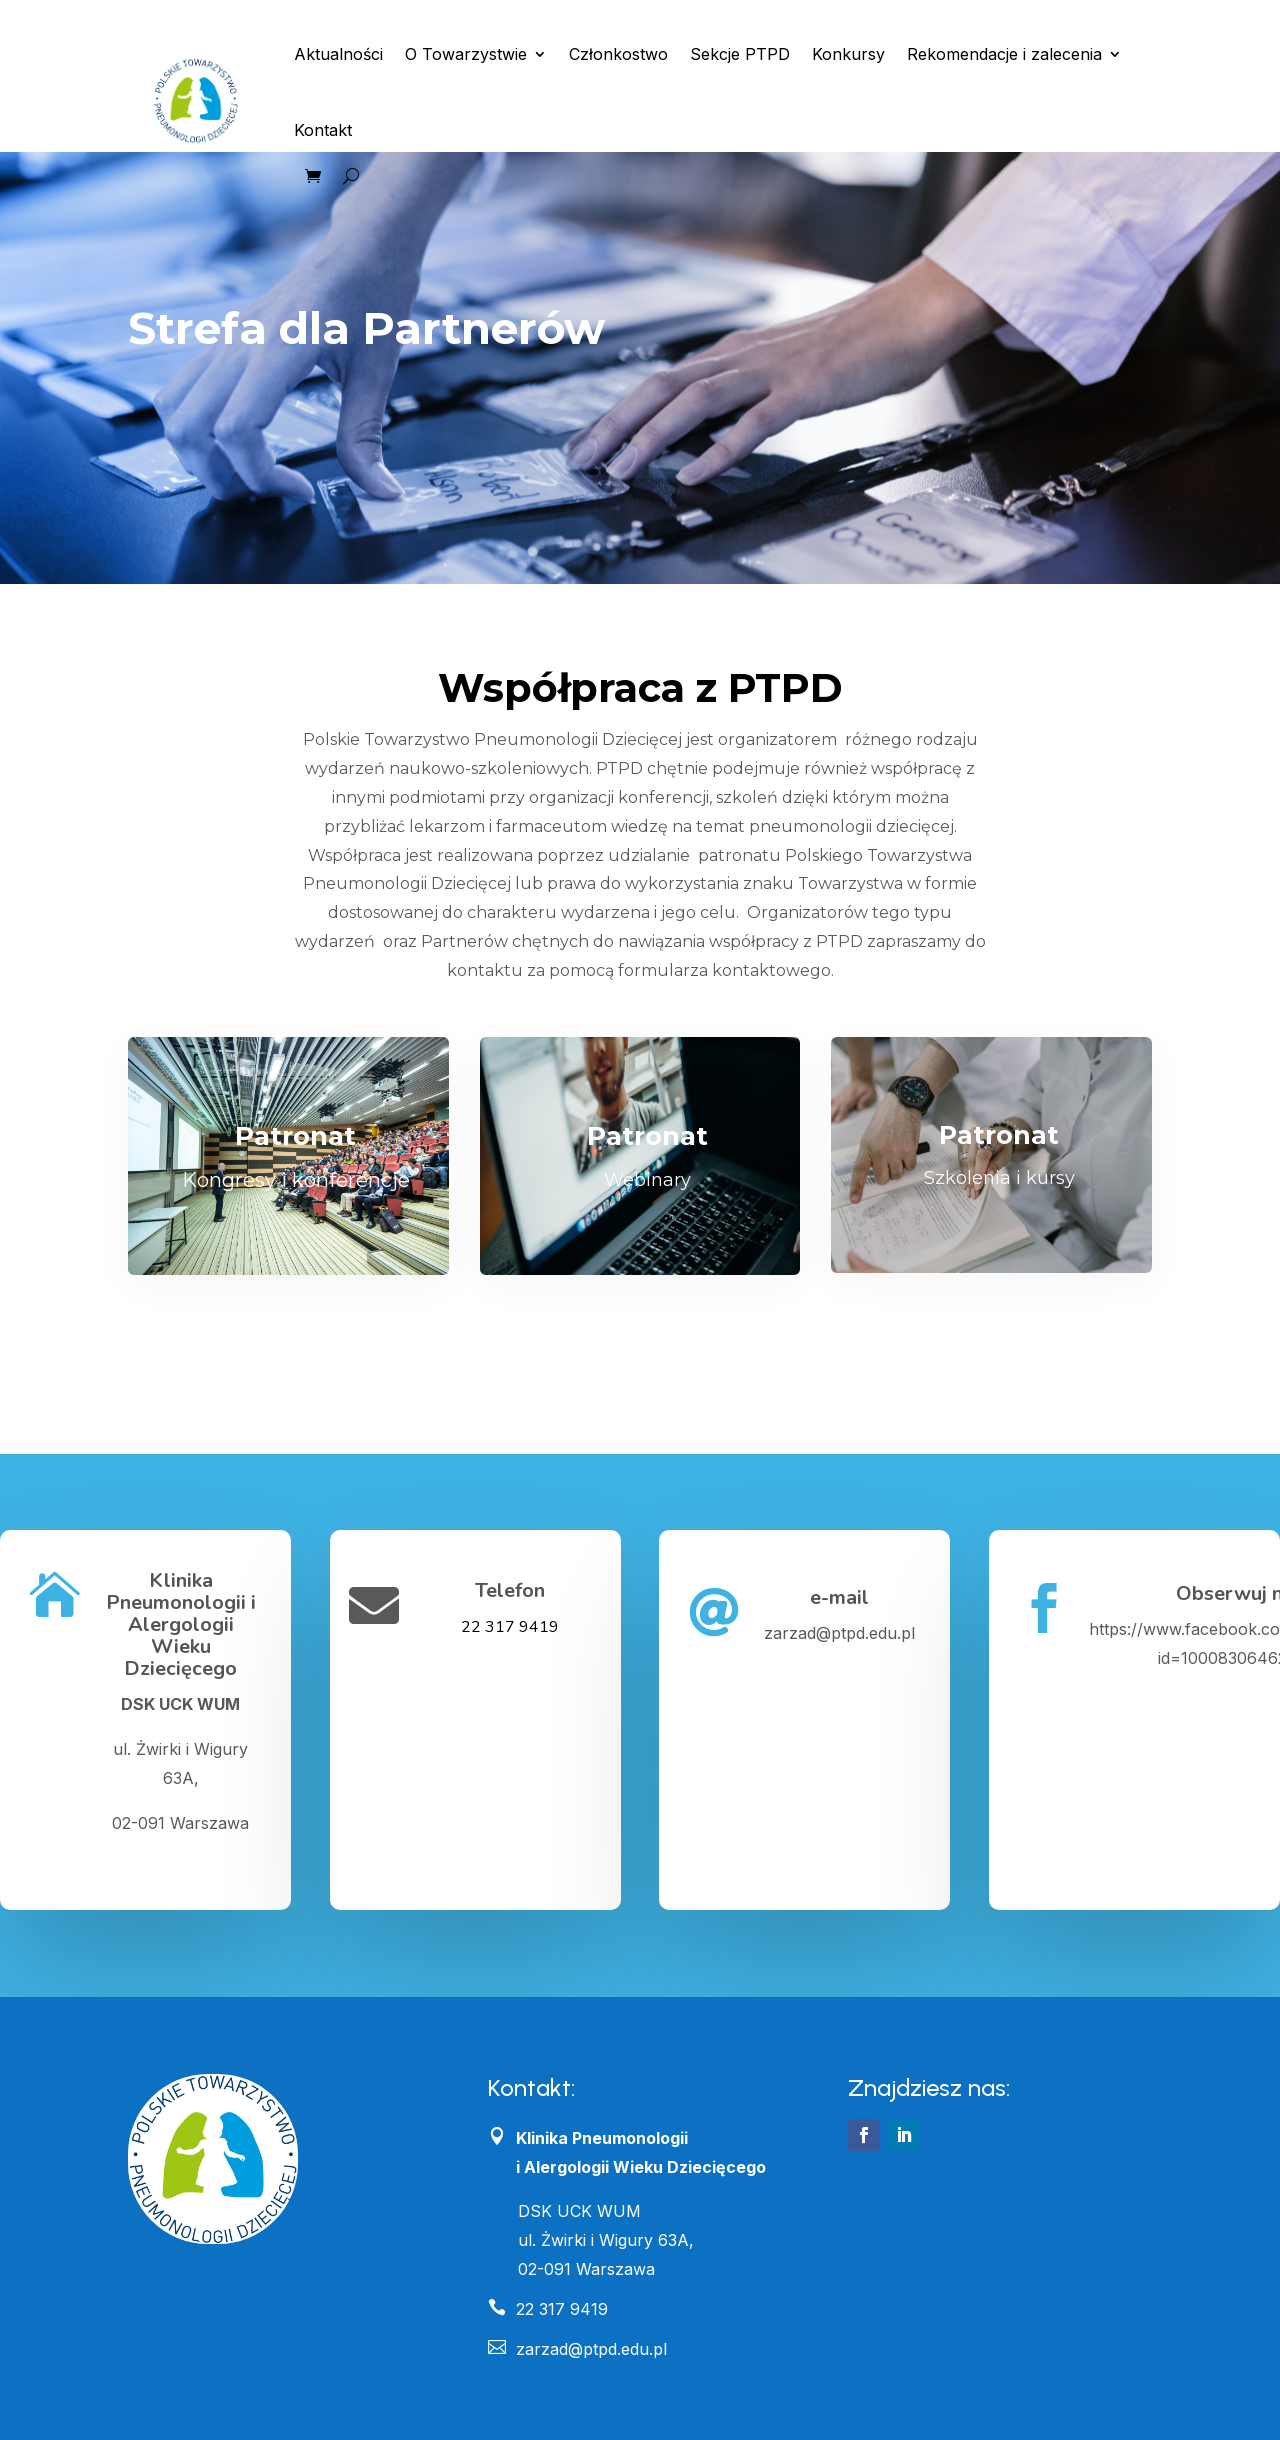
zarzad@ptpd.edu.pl (577, 2349)
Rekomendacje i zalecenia (1004, 54)
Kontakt (323, 130)
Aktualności (338, 54)
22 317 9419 (510, 1627)
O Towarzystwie (466, 54)
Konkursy (848, 54)
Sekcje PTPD (740, 54)
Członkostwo (618, 54)
